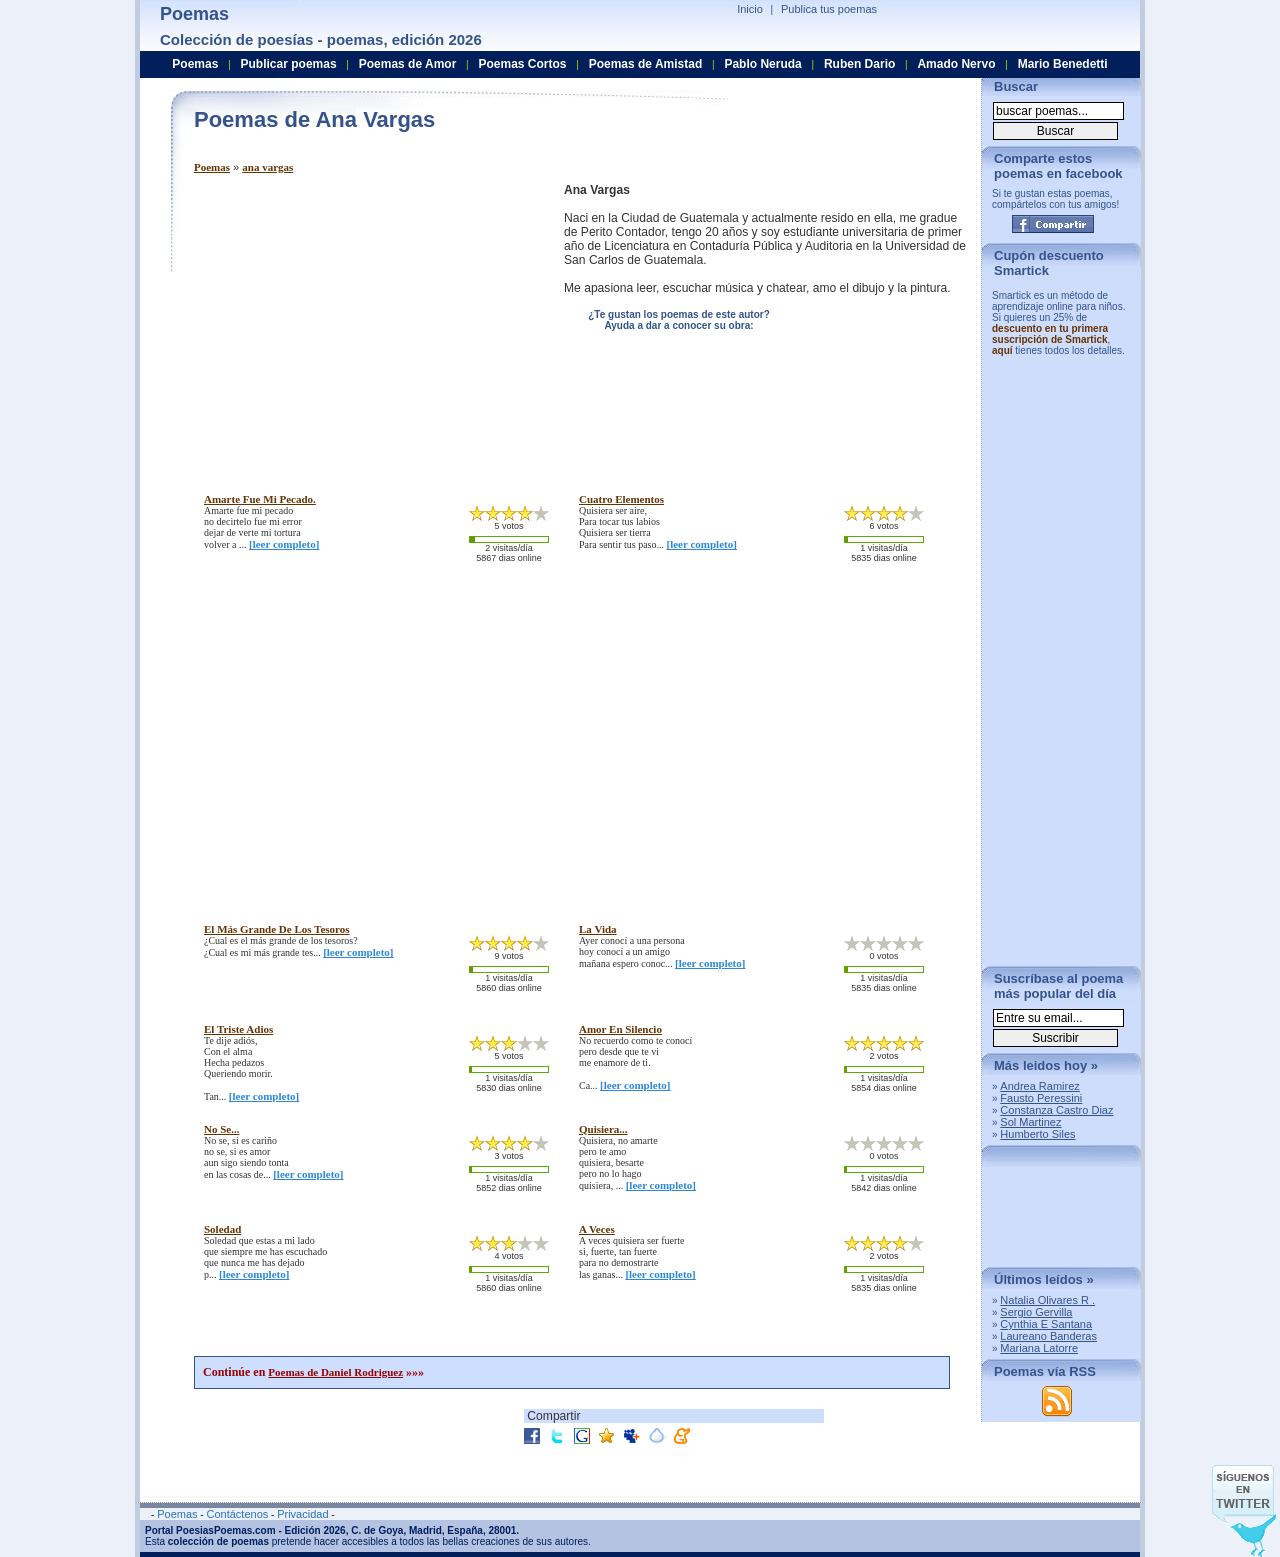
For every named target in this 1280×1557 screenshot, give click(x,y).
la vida (598, 929)
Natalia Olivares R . (1047, 1300)
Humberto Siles (1037, 1134)
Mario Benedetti (1063, 64)
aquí (1002, 350)
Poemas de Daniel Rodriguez (335, 1372)
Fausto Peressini (1041, 1098)
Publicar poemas (289, 64)
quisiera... (603, 1129)
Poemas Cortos (522, 64)
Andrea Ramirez (1039, 1086)
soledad (222, 1229)
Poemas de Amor (408, 64)
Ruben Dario (859, 64)
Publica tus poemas (829, 9)
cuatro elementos (621, 499)
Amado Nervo (956, 64)
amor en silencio (620, 1029)
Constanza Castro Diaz (1056, 1110)
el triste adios (238, 1029)
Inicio (750, 9)
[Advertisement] (362, 323)
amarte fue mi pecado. (260, 499)
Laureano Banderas (1048, 1336)
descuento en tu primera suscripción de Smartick (1050, 334)
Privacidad (302, 1514)
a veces (597, 1229)
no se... (221, 1129)
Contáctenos (237, 1514)
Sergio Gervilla (1036, 1312)
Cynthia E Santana (1046, 1324)
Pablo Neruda (762, 64)
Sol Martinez (1030, 1122)
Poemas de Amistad (646, 64)
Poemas (212, 167)
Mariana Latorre (1039, 1348)
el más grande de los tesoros (277, 929)
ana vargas (267, 167)
